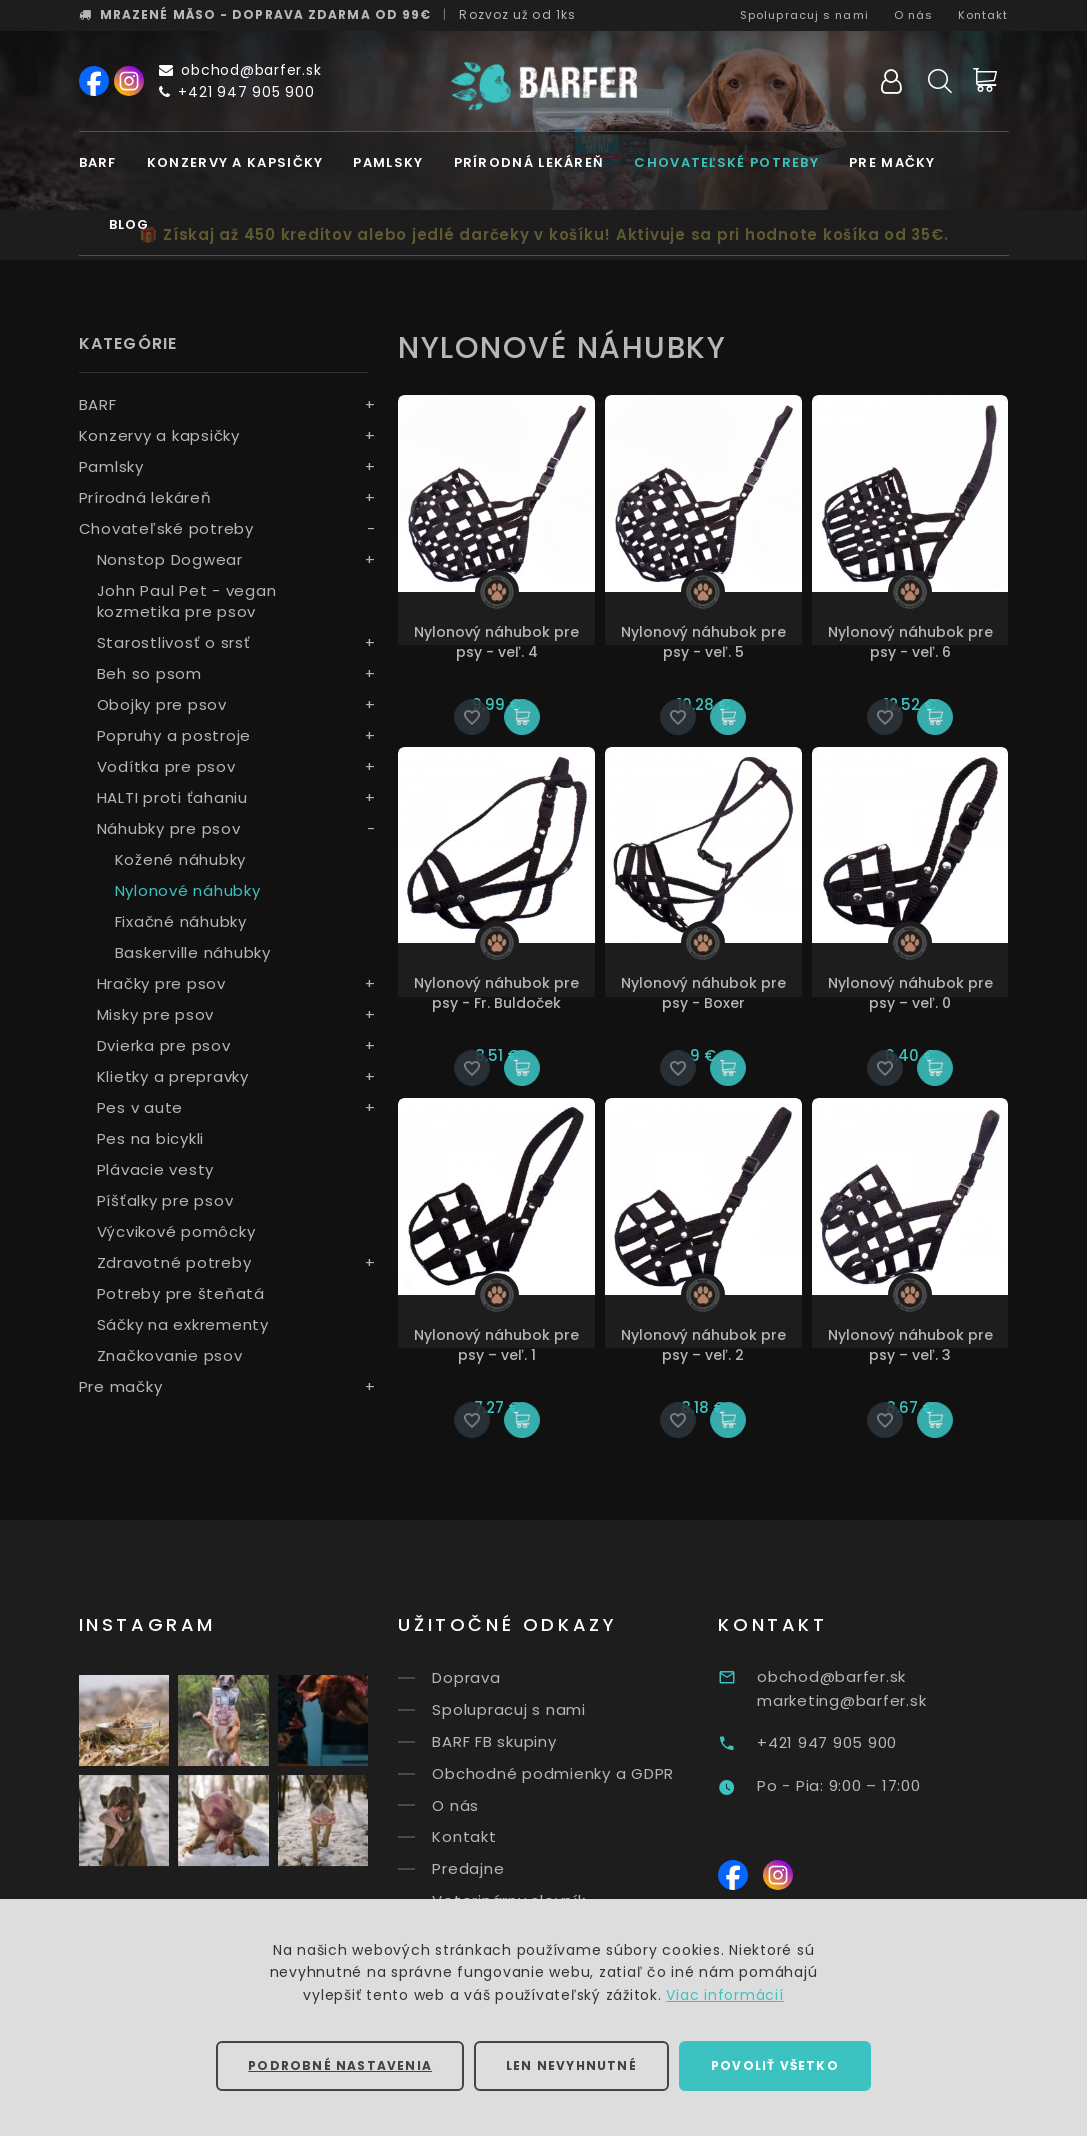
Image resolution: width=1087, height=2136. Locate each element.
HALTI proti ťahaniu (172, 797)
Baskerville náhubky (193, 952)
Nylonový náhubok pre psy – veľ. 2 (703, 1345)
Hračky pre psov (161, 983)
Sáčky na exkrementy (183, 1324)
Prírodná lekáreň (529, 162)
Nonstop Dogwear (170, 559)
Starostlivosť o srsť (174, 642)
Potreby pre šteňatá (181, 1293)
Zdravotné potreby (174, 1262)
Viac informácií (724, 1995)
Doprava (503, 1677)
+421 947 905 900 (237, 92)
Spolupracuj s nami (804, 15)
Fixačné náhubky (181, 921)
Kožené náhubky (181, 859)
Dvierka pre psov (164, 1045)
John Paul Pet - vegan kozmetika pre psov (187, 601)
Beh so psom (149, 673)
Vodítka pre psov (166, 766)
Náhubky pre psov (169, 828)
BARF (98, 162)
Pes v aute (140, 1107)
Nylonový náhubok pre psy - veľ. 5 (703, 642)
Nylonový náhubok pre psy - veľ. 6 (910, 642)
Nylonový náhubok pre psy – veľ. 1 (496, 1345)
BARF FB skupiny (531, 1741)
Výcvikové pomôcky (176, 1231)
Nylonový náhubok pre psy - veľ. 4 (496, 642)
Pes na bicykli (151, 1138)
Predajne (505, 1868)
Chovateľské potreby (726, 162)
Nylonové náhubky (188, 890)
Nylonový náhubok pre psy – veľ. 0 (910, 993)
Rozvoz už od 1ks (517, 14)
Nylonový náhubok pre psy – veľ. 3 (910, 1345)
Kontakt (983, 15)
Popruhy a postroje (174, 735)
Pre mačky (892, 162)
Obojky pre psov (162, 704)
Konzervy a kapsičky (235, 162)
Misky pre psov (156, 1014)
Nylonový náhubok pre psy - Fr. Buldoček (496, 993)
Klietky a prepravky (173, 1076)
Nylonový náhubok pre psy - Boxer (703, 993)
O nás (914, 15)
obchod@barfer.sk (240, 70)
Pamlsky (388, 162)
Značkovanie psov (170, 1355)
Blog (129, 224)
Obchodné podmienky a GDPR (590, 1773)
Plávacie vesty (156, 1169)
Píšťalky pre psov (165, 1200)
